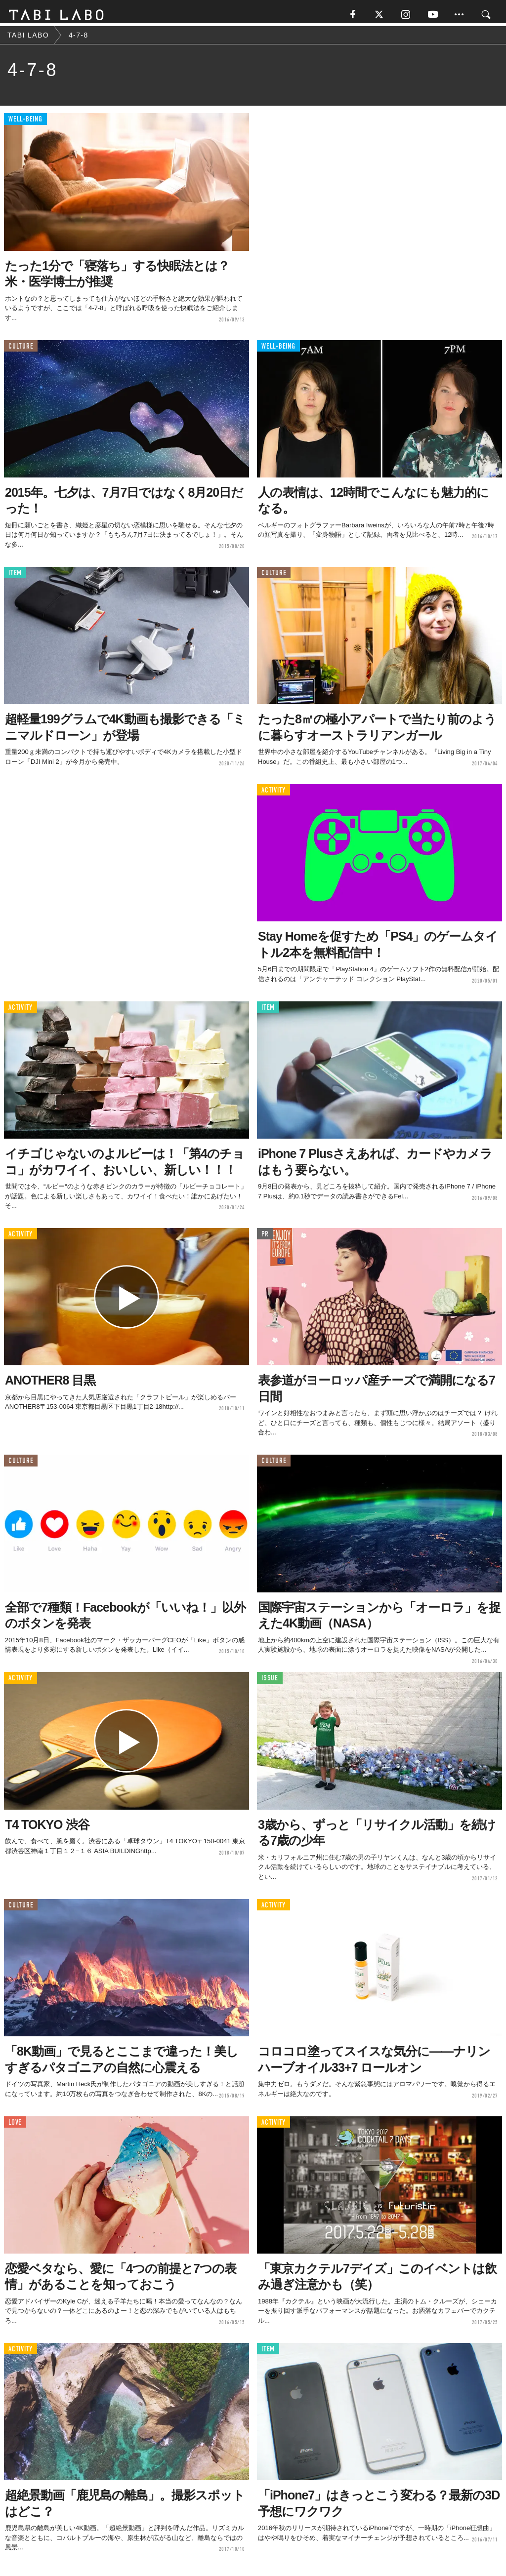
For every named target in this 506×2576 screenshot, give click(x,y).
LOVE (15, 2126)
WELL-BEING (25, 123)
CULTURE (20, 350)
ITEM (15, 576)
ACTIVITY (273, 793)
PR (265, 1237)
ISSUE (269, 1682)
